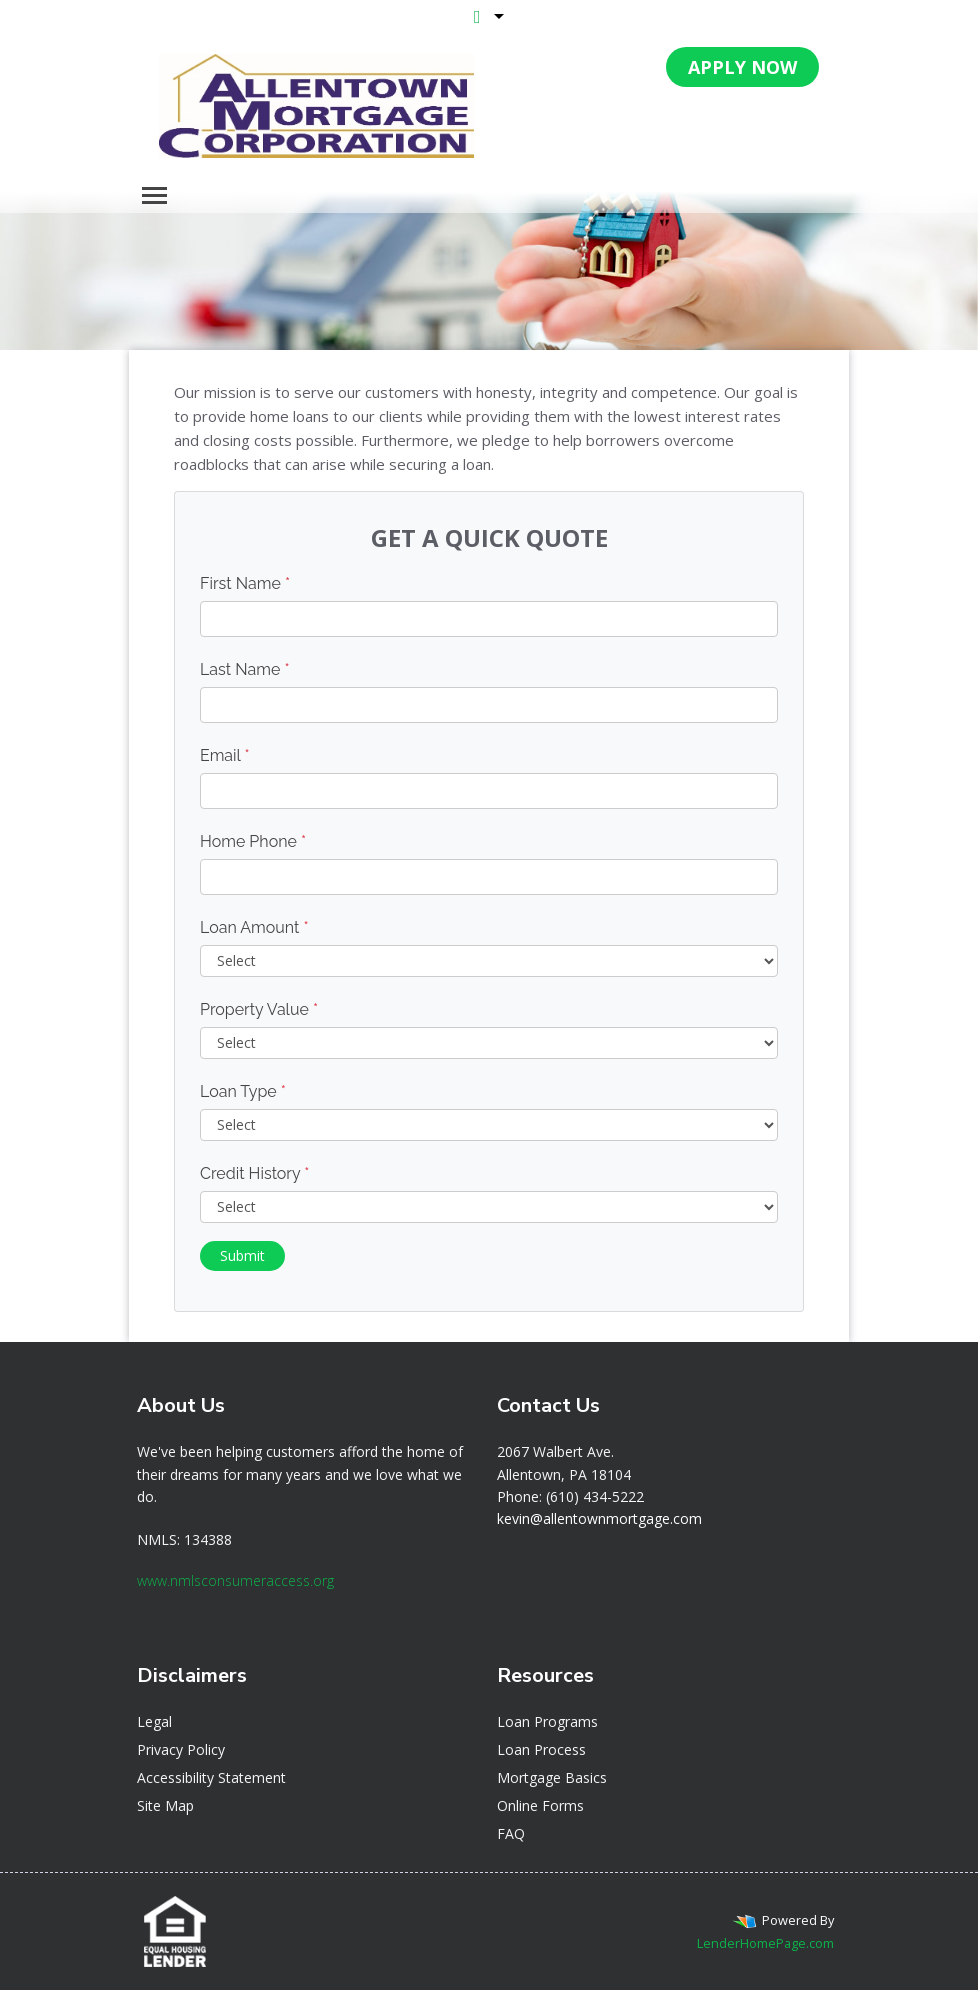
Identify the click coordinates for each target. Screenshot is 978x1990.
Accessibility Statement (211, 1777)
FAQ (511, 1833)
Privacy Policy (181, 1749)
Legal (154, 1721)
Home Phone (253, 841)
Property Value (259, 1009)
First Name (245, 583)
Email (225, 755)
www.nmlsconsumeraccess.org (235, 1580)
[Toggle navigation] (154, 195)
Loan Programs (547, 1721)
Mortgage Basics (552, 1777)
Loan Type (243, 1091)
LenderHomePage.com (765, 1943)
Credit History (254, 1173)
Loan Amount (254, 927)
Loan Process (541, 1749)
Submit (242, 1255)
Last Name (245, 669)
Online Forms (540, 1805)
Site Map (165, 1805)
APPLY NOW (742, 67)
